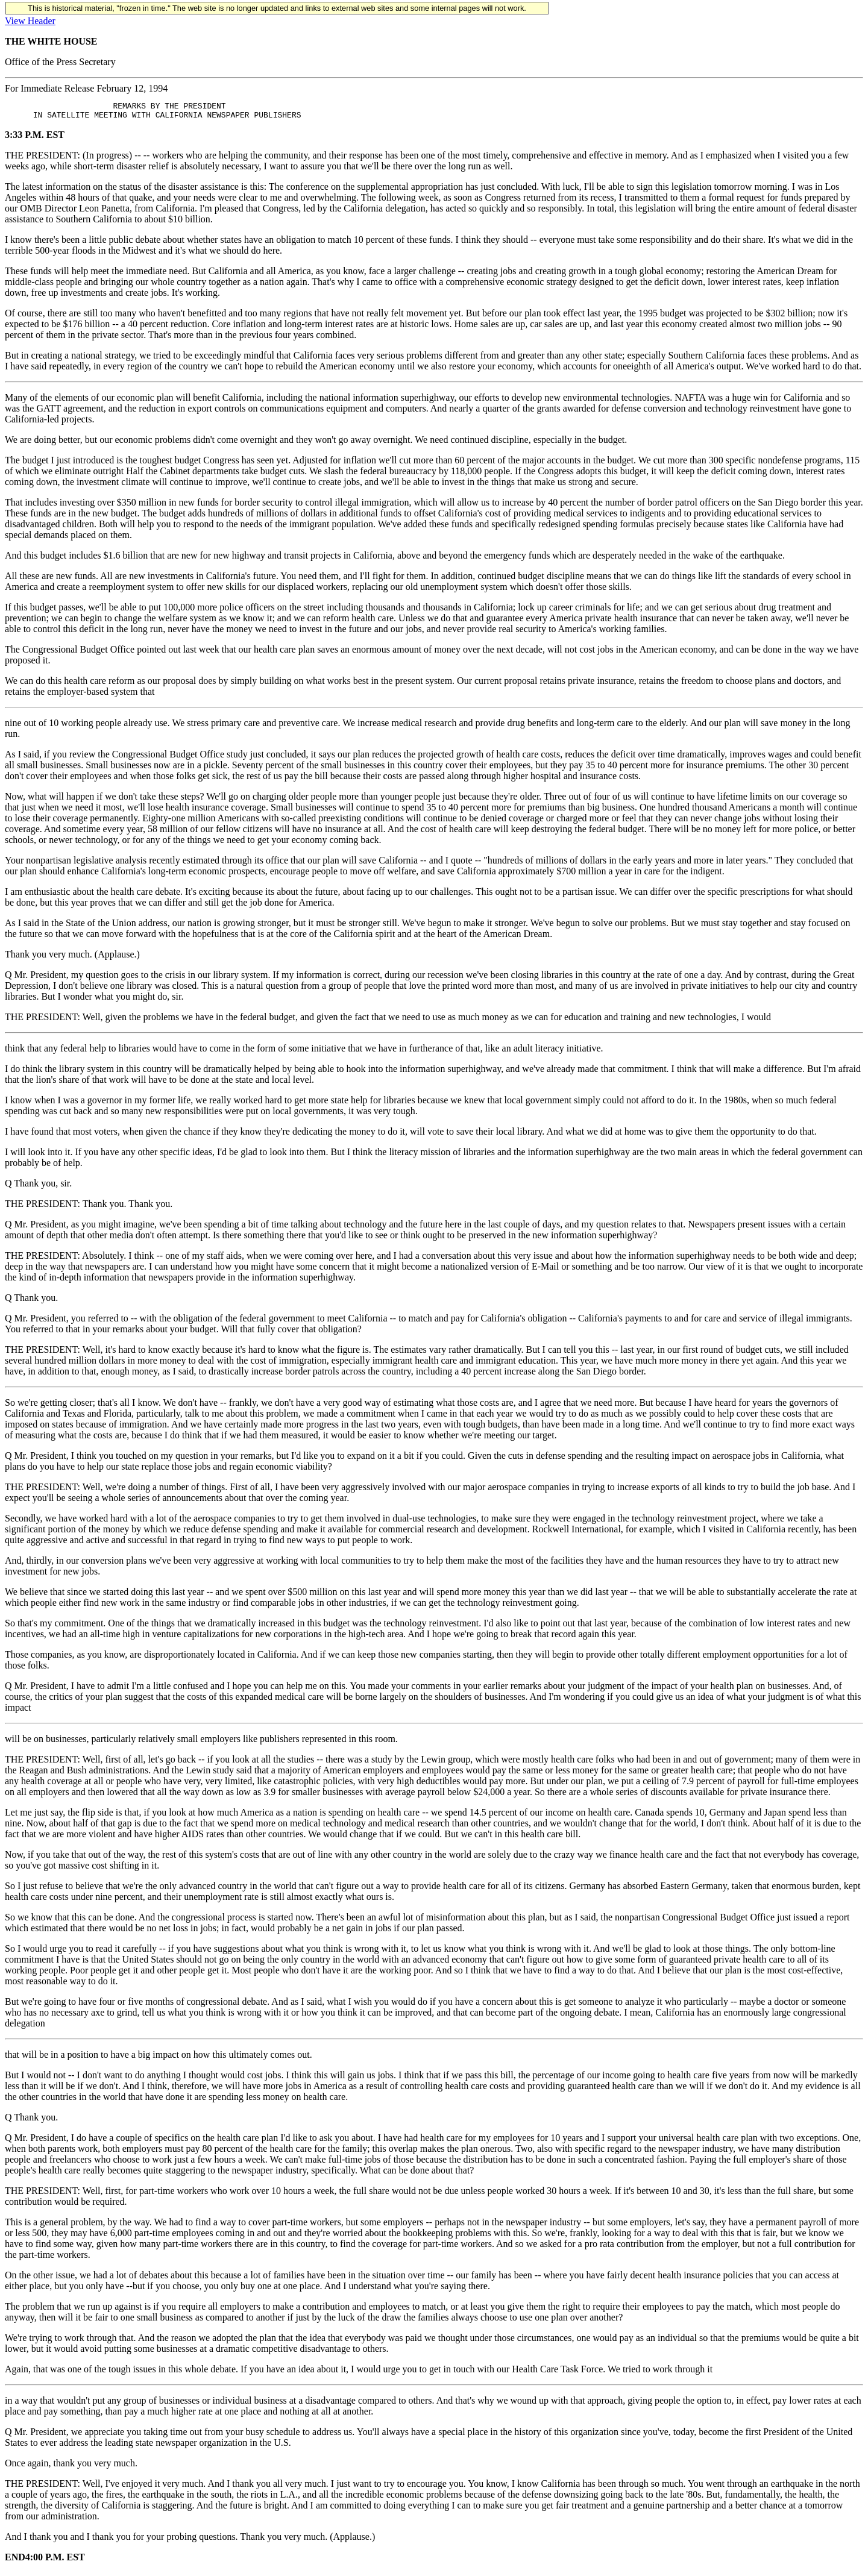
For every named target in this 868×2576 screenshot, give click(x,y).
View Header (30, 21)
